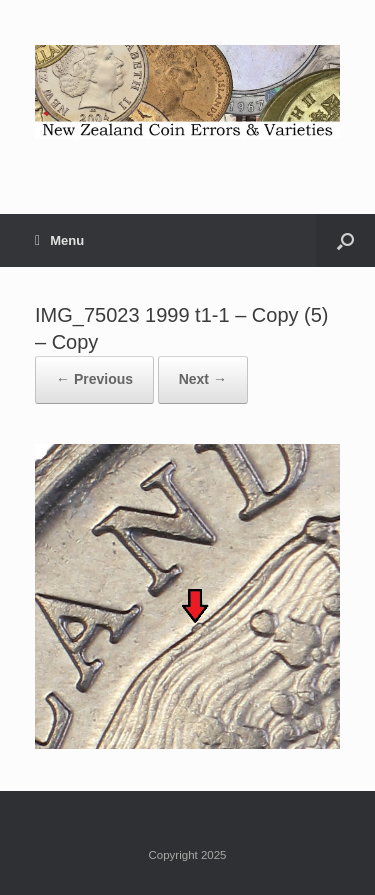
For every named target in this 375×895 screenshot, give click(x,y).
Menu (59, 240)
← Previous (94, 379)
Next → (203, 379)
